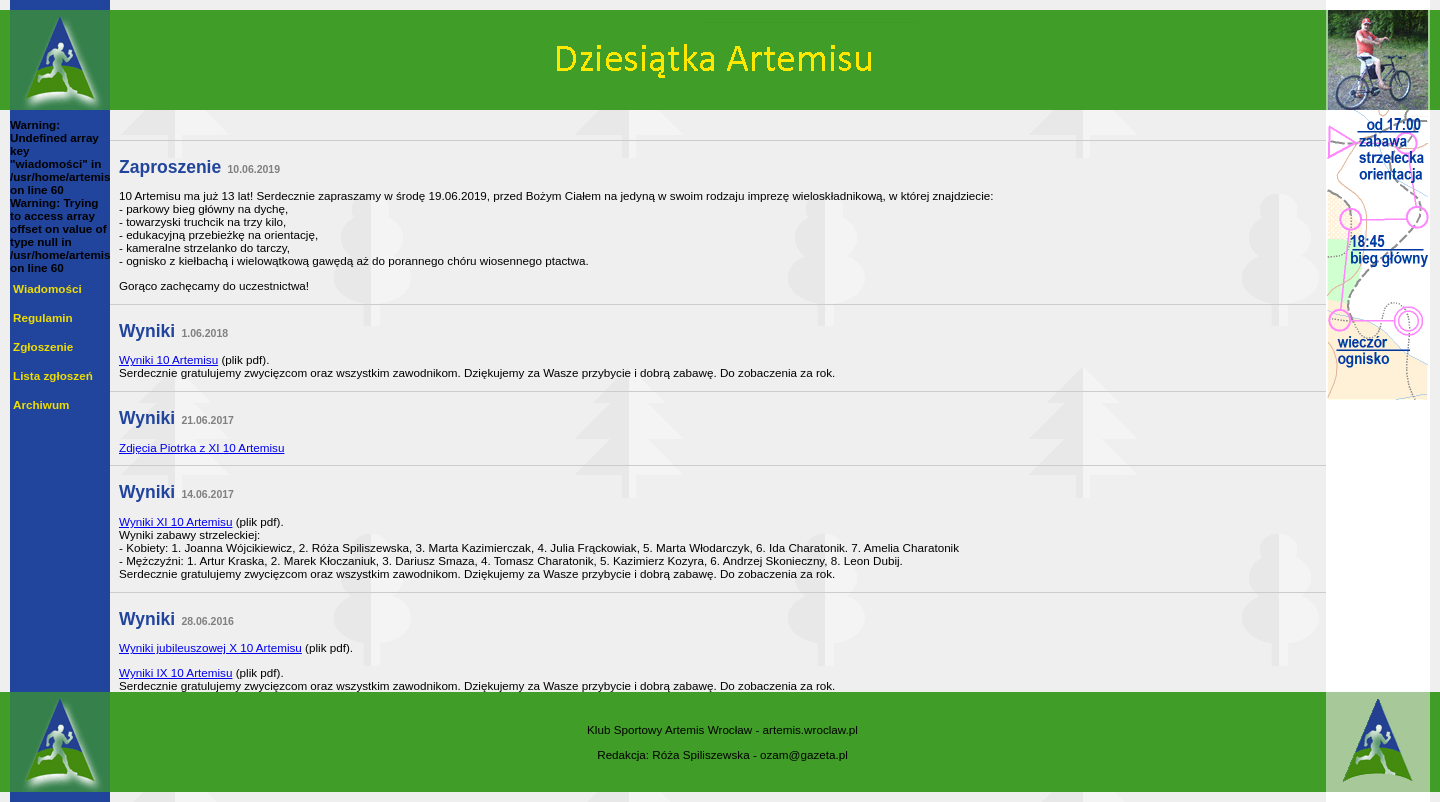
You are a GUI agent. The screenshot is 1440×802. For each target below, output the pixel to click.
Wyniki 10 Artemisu (168, 359)
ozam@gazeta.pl (804, 754)
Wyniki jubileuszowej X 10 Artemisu (210, 647)
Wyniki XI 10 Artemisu (175, 521)
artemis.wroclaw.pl (810, 729)
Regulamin (43, 317)
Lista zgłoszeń (53, 375)
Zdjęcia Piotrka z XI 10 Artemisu (201, 447)
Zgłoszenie (43, 346)
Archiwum (41, 404)
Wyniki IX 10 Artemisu (175, 672)
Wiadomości (47, 288)
